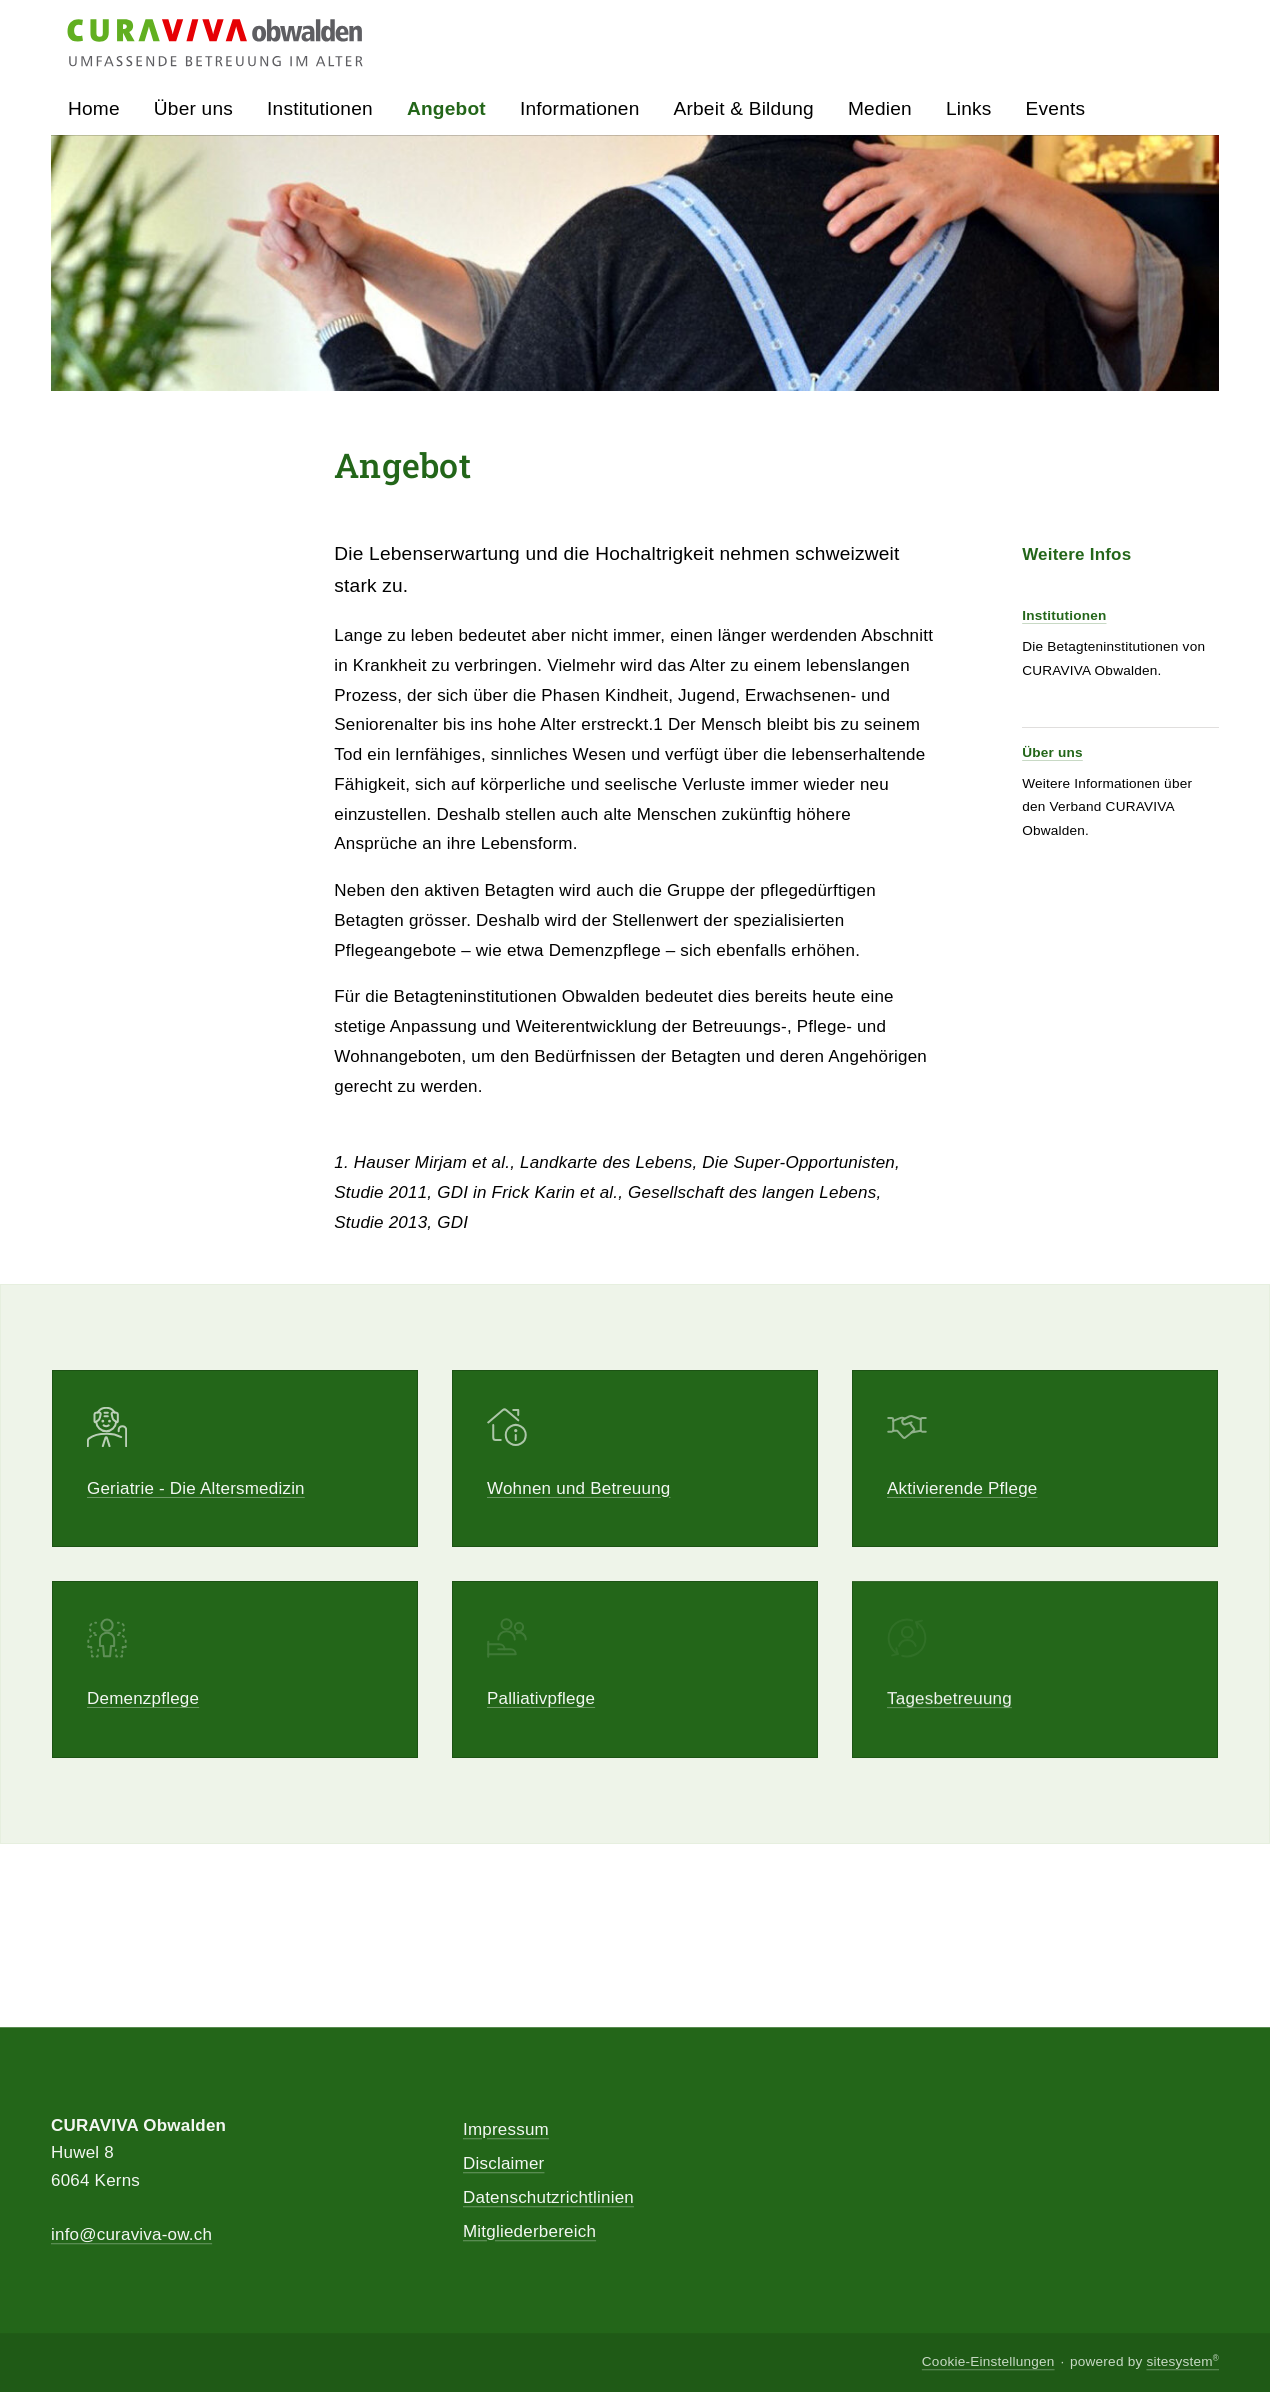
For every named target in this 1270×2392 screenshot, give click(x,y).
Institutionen (1064, 615)
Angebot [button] (446, 108)
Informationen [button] (580, 108)
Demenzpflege (143, 1700)
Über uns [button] (193, 108)
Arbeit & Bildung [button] (744, 108)
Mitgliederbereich (529, 2231)
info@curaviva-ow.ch (131, 2234)
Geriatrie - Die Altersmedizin (196, 1488)
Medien (880, 108)
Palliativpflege (541, 1704)
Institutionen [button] (320, 108)
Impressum (506, 2129)
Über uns (1052, 752)
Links (969, 108)
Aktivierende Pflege (962, 1488)
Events (1056, 108)
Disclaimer (503, 2163)
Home (94, 108)
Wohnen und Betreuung (579, 1488)
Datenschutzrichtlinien (548, 2197)
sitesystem (1182, 2362)
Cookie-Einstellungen (988, 2362)
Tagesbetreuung (949, 1715)
